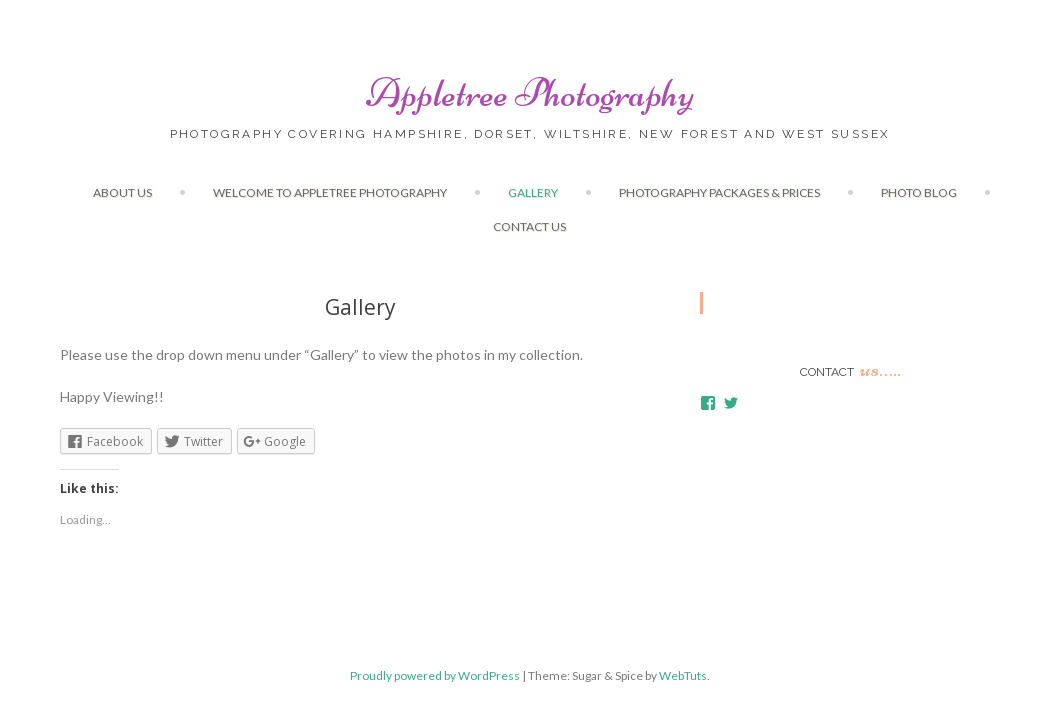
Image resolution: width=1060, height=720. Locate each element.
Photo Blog (919, 192)
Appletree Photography (530, 93)
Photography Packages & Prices (719, 192)
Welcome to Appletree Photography (330, 192)
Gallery (533, 192)
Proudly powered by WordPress (435, 675)
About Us (122, 192)
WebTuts (683, 675)
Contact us (529, 226)
